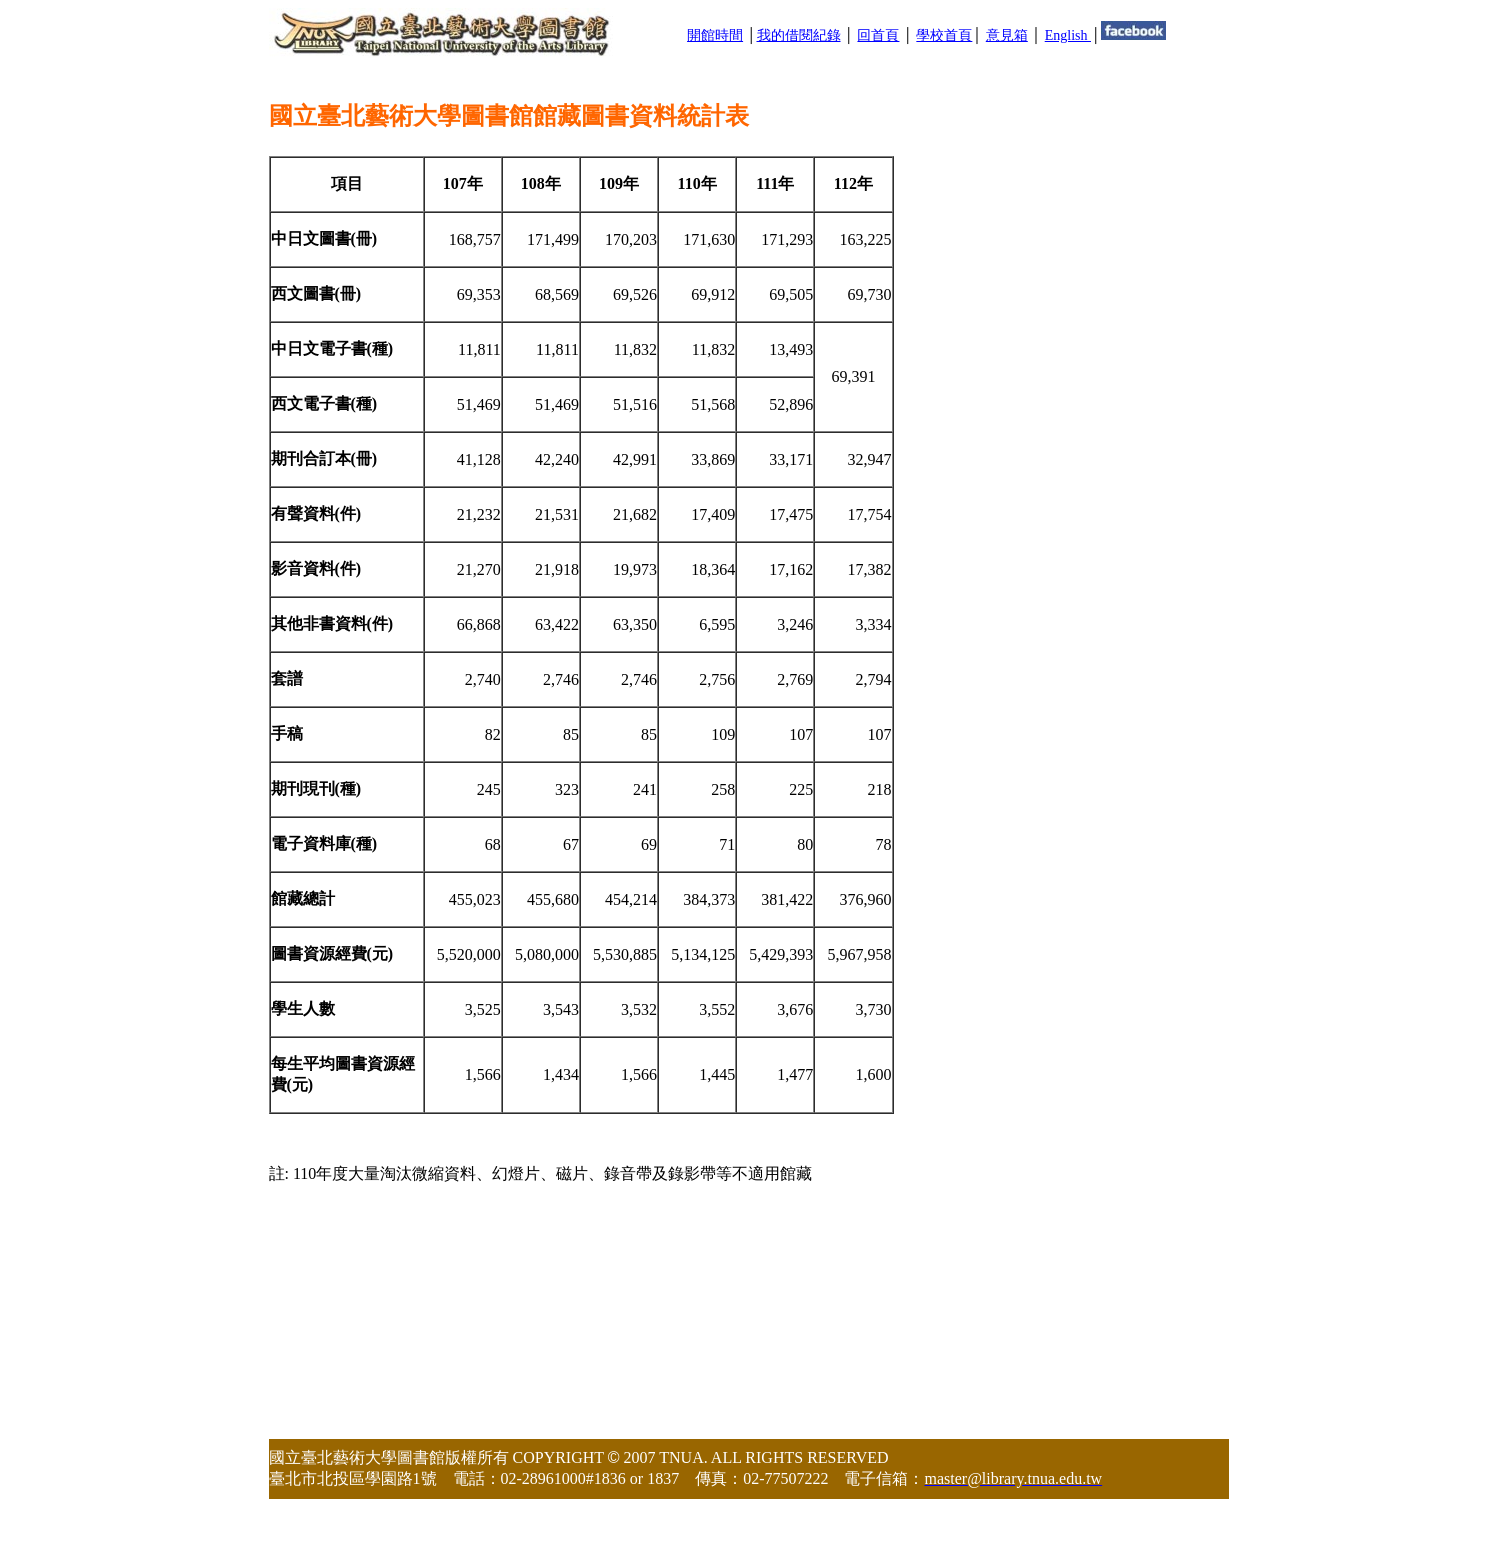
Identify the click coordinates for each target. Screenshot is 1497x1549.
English (1068, 35)
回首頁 (878, 35)
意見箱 (1007, 35)
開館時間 (715, 35)
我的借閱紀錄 (799, 35)
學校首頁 (944, 35)
